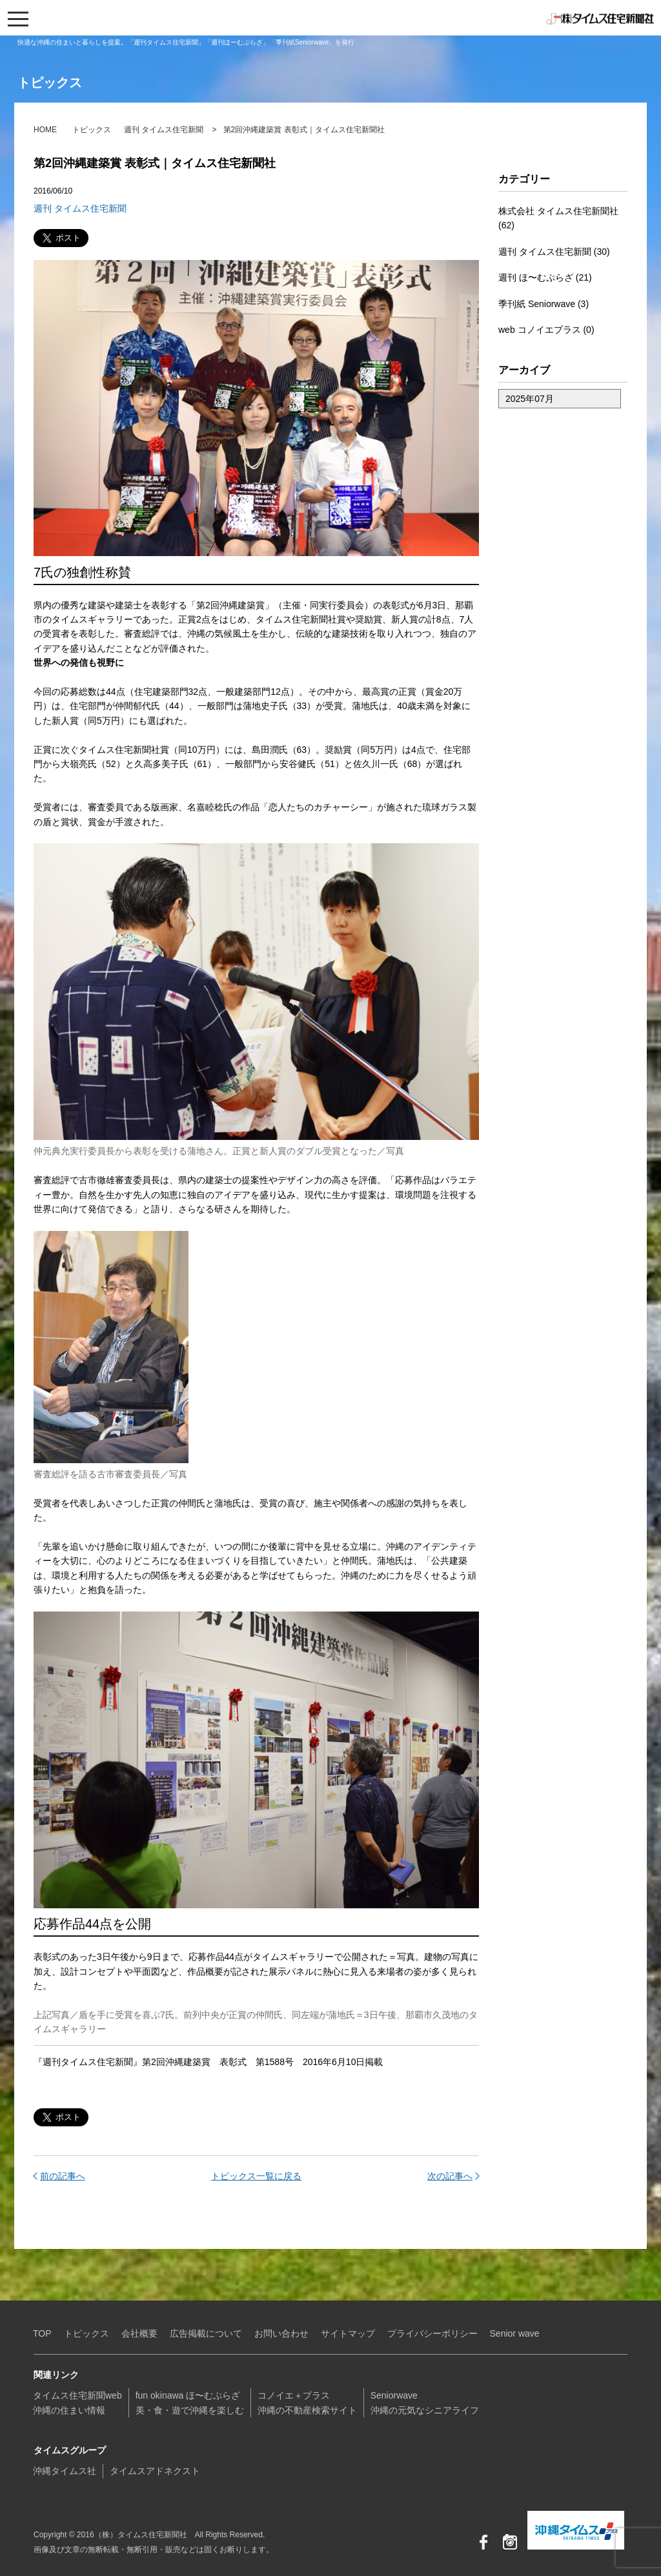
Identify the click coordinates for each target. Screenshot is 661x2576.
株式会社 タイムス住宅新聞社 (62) (558, 218)
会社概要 (139, 2333)
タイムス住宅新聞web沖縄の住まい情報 (77, 2402)
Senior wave (515, 2333)
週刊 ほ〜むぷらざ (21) (545, 277)
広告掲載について (206, 2333)
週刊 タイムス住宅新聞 (163, 129)
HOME (45, 129)
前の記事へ (62, 2176)
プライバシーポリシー (432, 2333)
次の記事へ (450, 2176)
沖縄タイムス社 (64, 2471)
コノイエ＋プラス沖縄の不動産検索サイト (307, 2402)
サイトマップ (348, 2333)
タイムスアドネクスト (155, 2471)
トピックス (91, 129)
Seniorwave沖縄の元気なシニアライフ (425, 2402)
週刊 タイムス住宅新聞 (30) (554, 251)
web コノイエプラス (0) (546, 329)
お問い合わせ (281, 2333)
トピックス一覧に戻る (256, 2176)
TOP (42, 2333)
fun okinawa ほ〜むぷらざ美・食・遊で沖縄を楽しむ (190, 2402)
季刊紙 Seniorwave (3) (543, 304)
